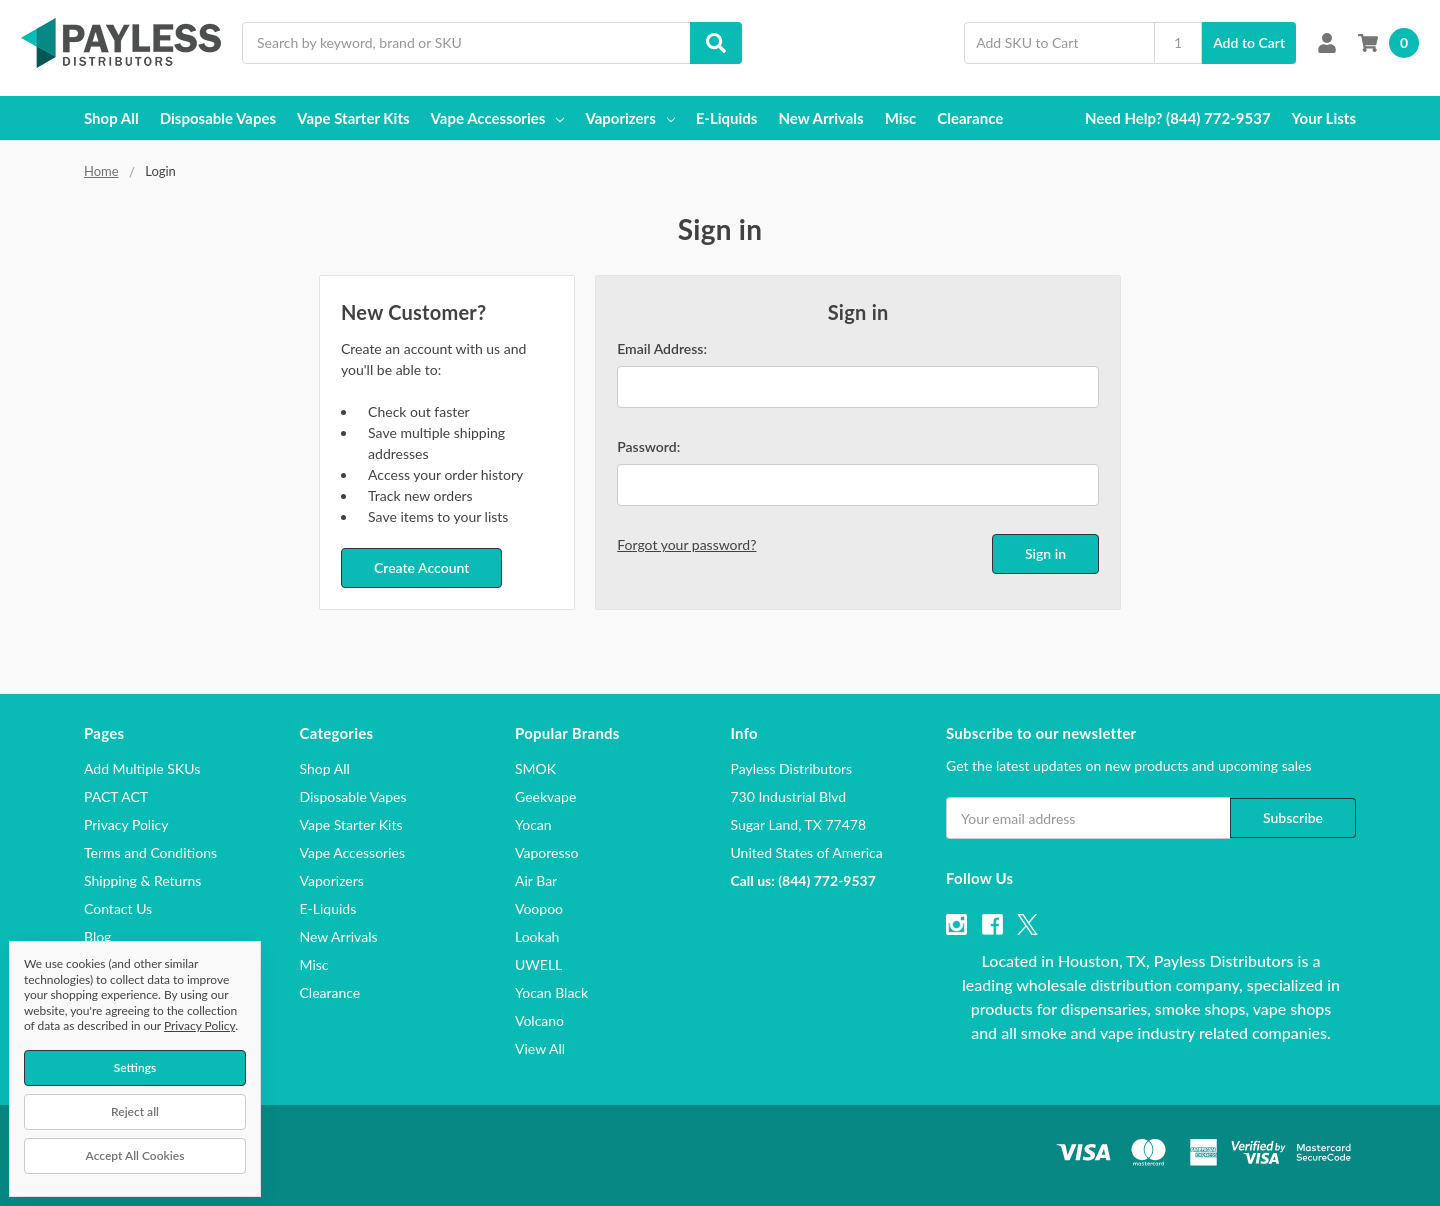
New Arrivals (820, 118)
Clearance (970, 118)
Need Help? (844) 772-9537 (1178, 118)
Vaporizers (629, 118)
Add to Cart (1249, 42)
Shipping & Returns (142, 880)
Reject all (135, 1111)
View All (540, 1048)
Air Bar (536, 880)
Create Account (421, 567)
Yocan (533, 824)
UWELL (538, 964)
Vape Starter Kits (353, 118)
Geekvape (545, 796)
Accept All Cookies (135, 1155)
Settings (135, 1067)
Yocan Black (551, 992)
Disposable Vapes (218, 118)
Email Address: (662, 348)
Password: (648, 446)
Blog (97, 936)
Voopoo (539, 908)
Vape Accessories (498, 118)
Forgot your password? (686, 544)
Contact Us (118, 908)
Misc (901, 118)
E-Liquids (727, 118)
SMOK (535, 768)
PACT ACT (116, 796)
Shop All (111, 118)
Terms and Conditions (150, 852)
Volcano (539, 1020)
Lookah (537, 936)
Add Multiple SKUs (142, 768)
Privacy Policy (126, 824)
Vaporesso (546, 852)
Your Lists (1324, 118)
